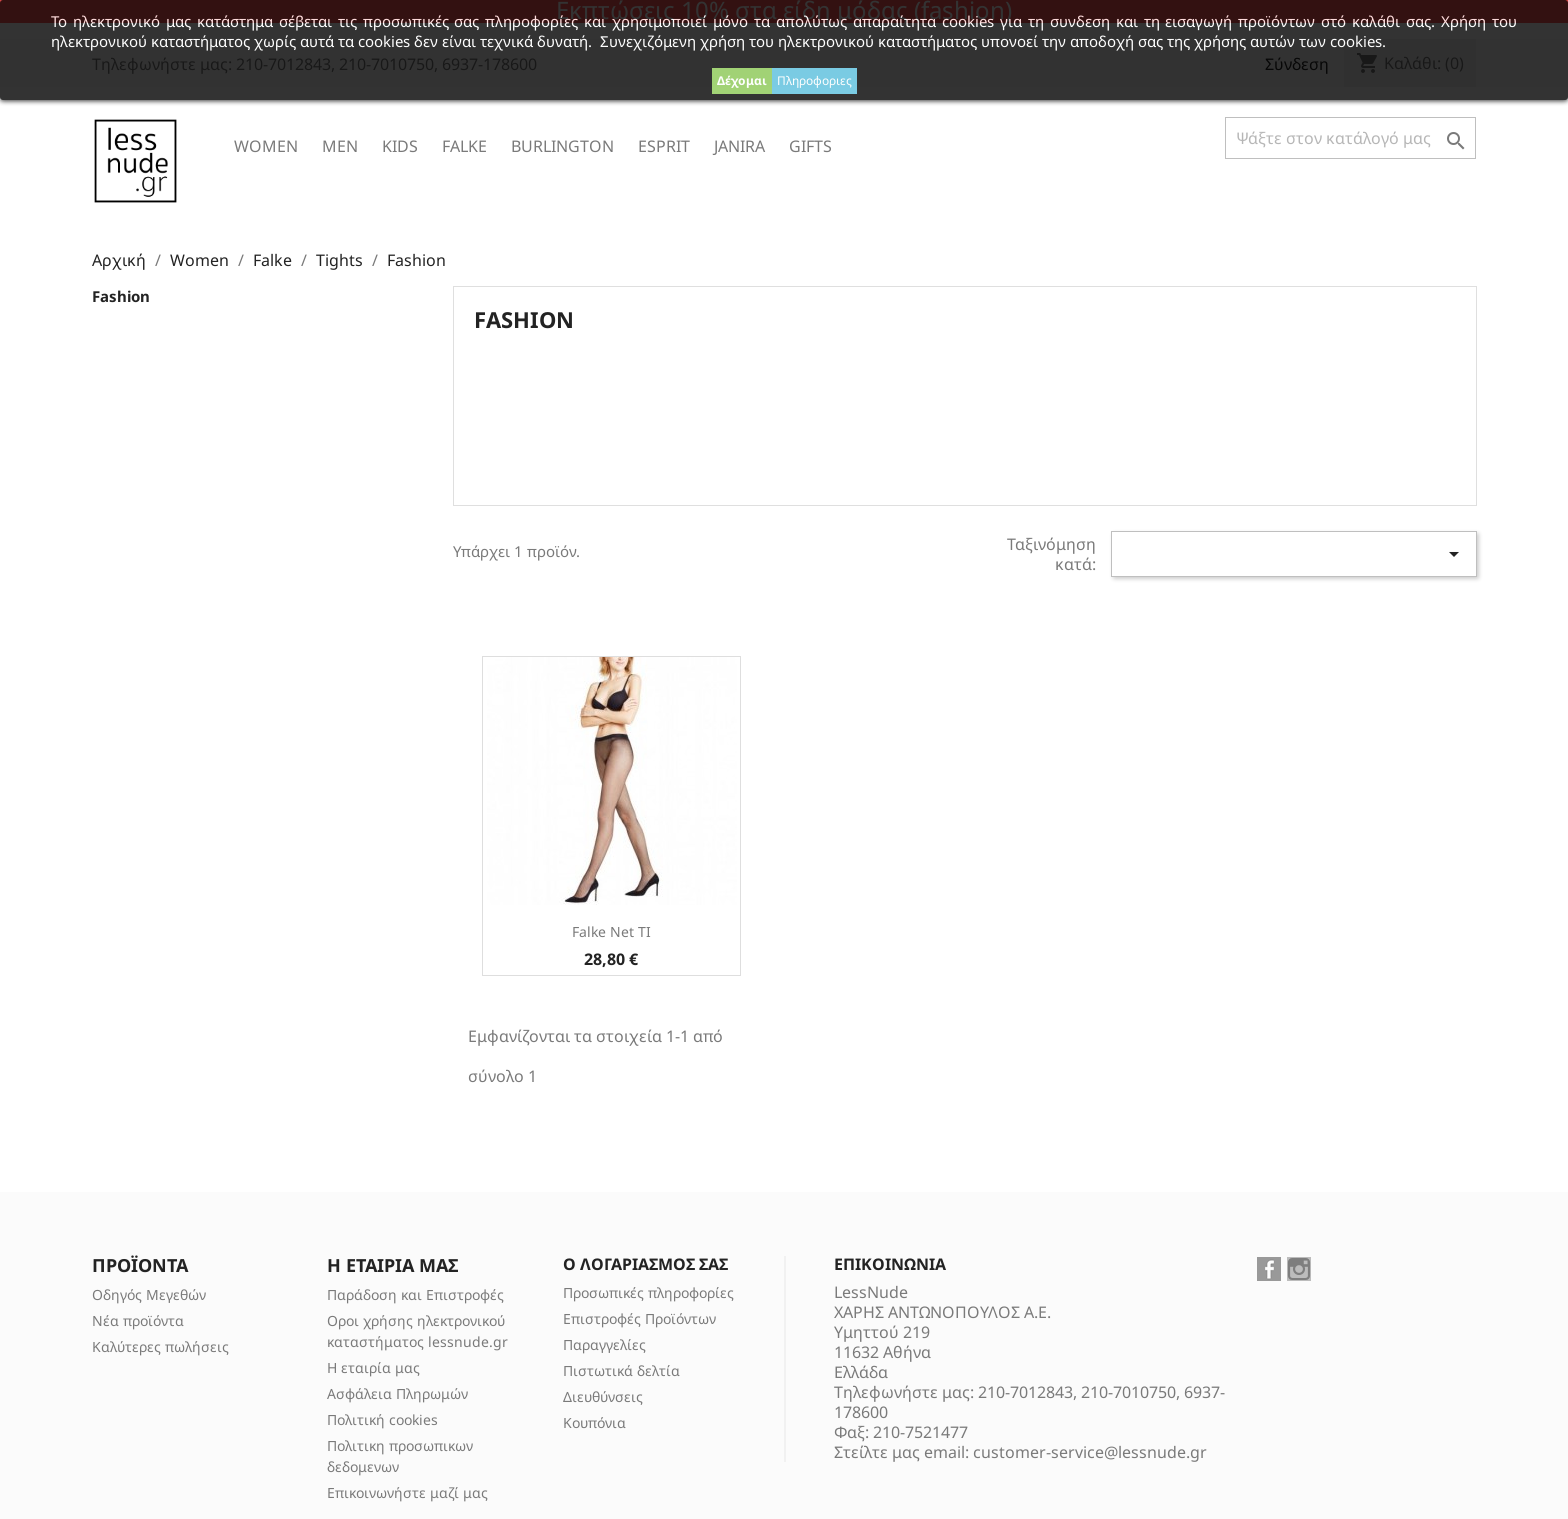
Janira (739, 146)
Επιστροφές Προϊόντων (639, 1318)
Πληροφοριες (814, 80)
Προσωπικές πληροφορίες (648, 1292)
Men (340, 146)
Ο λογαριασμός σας (645, 1264)
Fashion (121, 296)
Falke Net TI (611, 931)
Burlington (562, 146)
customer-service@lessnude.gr (1090, 1452)
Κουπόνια (594, 1422)
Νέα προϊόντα (138, 1320)
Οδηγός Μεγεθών (149, 1294)
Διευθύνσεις (603, 1396)
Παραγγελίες (604, 1344)
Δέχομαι (742, 80)
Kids (400, 146)
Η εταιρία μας (373, 1367)
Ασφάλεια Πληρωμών (397, 1393)
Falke (464, 146)
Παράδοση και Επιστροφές (415, 1294)
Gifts (810, 146)
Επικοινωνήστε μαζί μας (407, 1492)
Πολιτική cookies (382, 1419)
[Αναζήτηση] (1350, 138)
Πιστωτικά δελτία (621, 1370)
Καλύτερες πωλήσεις (160, 1346)
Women (266, 146)
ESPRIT (664, 146)
